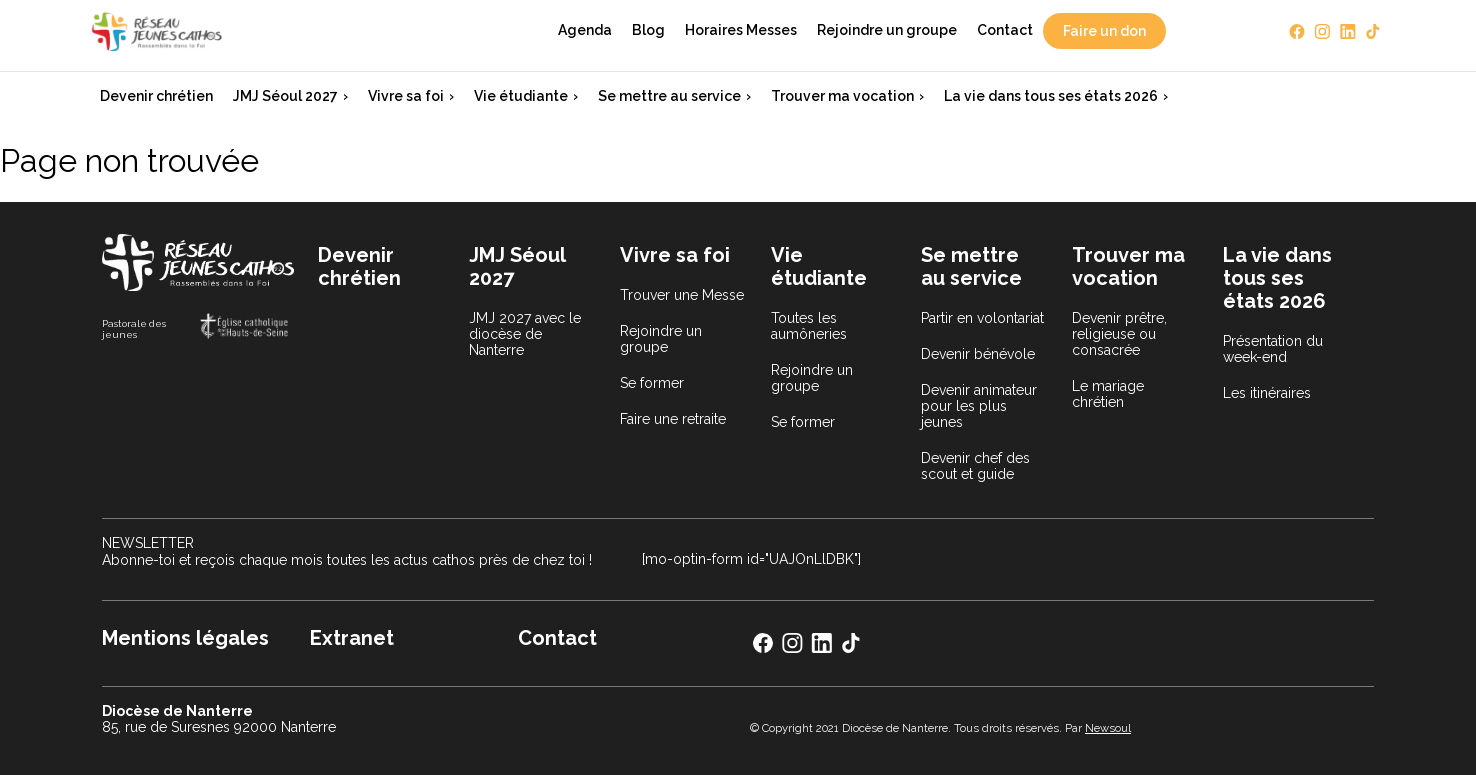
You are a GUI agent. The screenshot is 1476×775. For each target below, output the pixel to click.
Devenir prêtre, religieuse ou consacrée (1119, 334)
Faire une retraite (673, 419)
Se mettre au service (669, 96)
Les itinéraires (1267, 393)
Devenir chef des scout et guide (975, 466)
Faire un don (1104, 31)
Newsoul (1108, 728)
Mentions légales (185, 638)
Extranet (352, 638)
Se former (652, 383)
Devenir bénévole (978, 354)
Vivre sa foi (406, 96)
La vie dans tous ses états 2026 (1051, 96)
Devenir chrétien (156, 96)
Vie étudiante (521, 96)
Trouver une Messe (682, 295)
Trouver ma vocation (842, 96)
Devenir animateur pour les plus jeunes (979, 406)
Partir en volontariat (982, 318)
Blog (648, 30)
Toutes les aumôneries (809, 326)
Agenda (585, 30)
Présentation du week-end (1273, 349)
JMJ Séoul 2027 (285, 96)
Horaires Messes (741, 30)
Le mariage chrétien (1108, 394)
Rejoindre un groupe (887, 30)
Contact (1005, 30)
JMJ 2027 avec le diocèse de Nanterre (525, 334)
